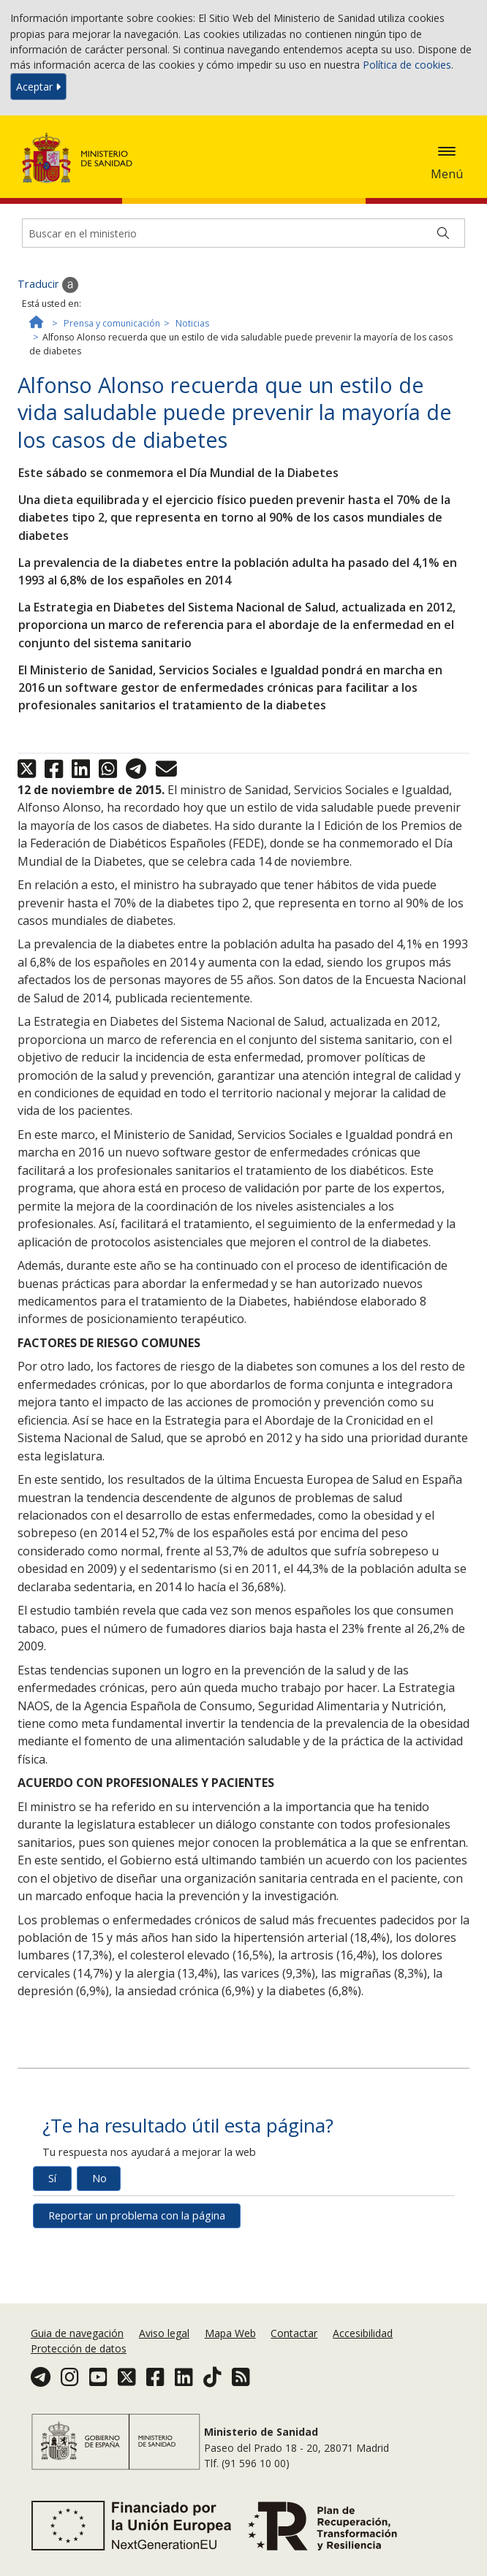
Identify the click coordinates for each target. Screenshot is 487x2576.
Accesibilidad (363, 2333)
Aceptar (38, 87)
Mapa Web (230, 2333)
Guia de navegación (77, 2333)
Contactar (294, 2333)
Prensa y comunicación (112, 323)
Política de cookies (407, 65)
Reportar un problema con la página (136, 2215)
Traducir (48, 285)
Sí (52, 2178)
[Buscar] (443, 233)
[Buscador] (243, 233)
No (99, 2178)
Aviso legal (164, 2333)
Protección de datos (79, 2348)
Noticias (192, 323)
